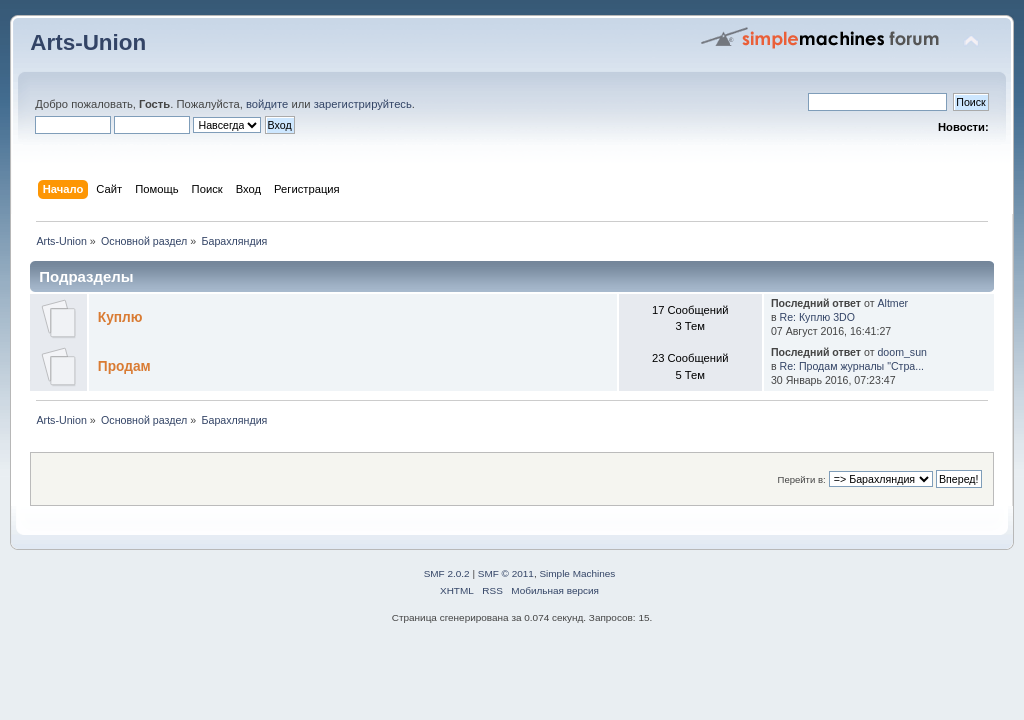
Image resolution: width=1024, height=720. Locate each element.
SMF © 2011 (506, 573)
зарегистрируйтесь (363, 104)
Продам (124, 366)
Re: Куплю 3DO (818, 317)
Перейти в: (802, 479)
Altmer (892, 303)
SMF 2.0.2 (447, 573)
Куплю (120, 317)
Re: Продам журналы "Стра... (852, 366)
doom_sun (901, 352)
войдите (267, 104)
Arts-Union (88, 42)
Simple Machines (577, 573)
